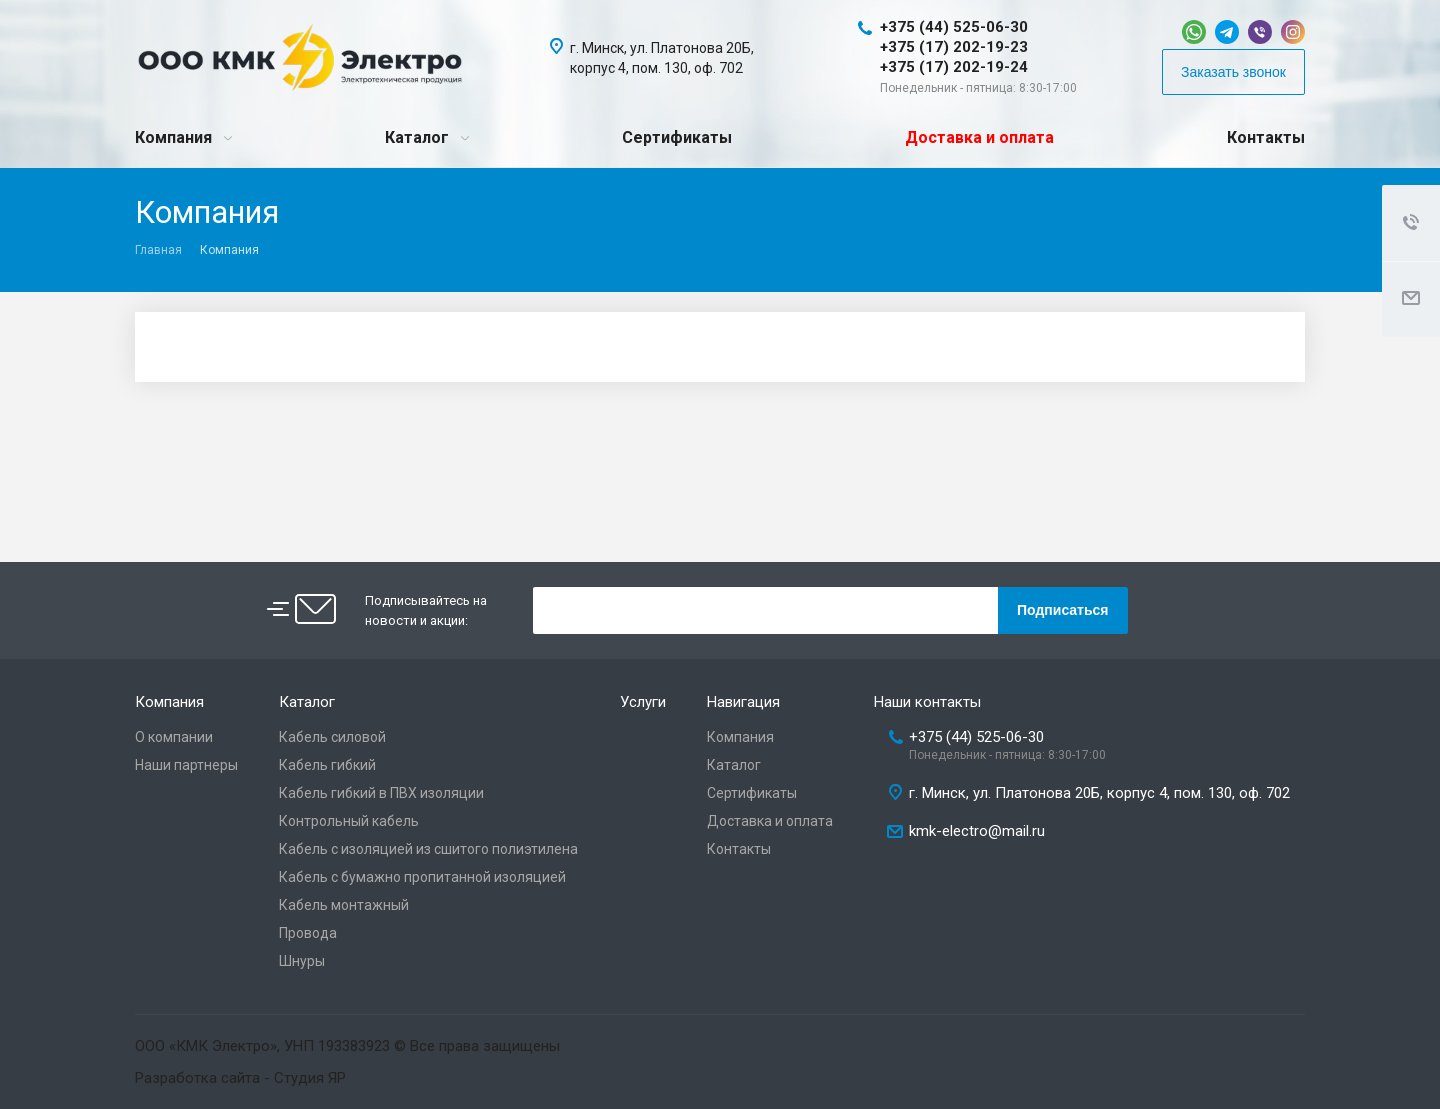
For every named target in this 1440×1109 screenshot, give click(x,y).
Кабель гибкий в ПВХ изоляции (381, 793)
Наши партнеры (186, 765)
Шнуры (302, 961)
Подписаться (1063, 610)
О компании (174, 737)
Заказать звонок (1233, 72)
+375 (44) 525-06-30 (954, 27)
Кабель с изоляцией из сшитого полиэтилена (428, 849)
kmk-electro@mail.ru (977, 831)
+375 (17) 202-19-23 (954, 47)
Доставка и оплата (979, 137)
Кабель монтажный (344, 905)
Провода (308, 933)
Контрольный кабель (349, 821)
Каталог (417, 137)
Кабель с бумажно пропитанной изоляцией (422, 877)
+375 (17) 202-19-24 (954, 67)
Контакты (1266, 137)
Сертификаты (677, 137)
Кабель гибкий (327, 765)
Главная (158, 250)
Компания (173, 137)
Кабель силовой (332, 737)
